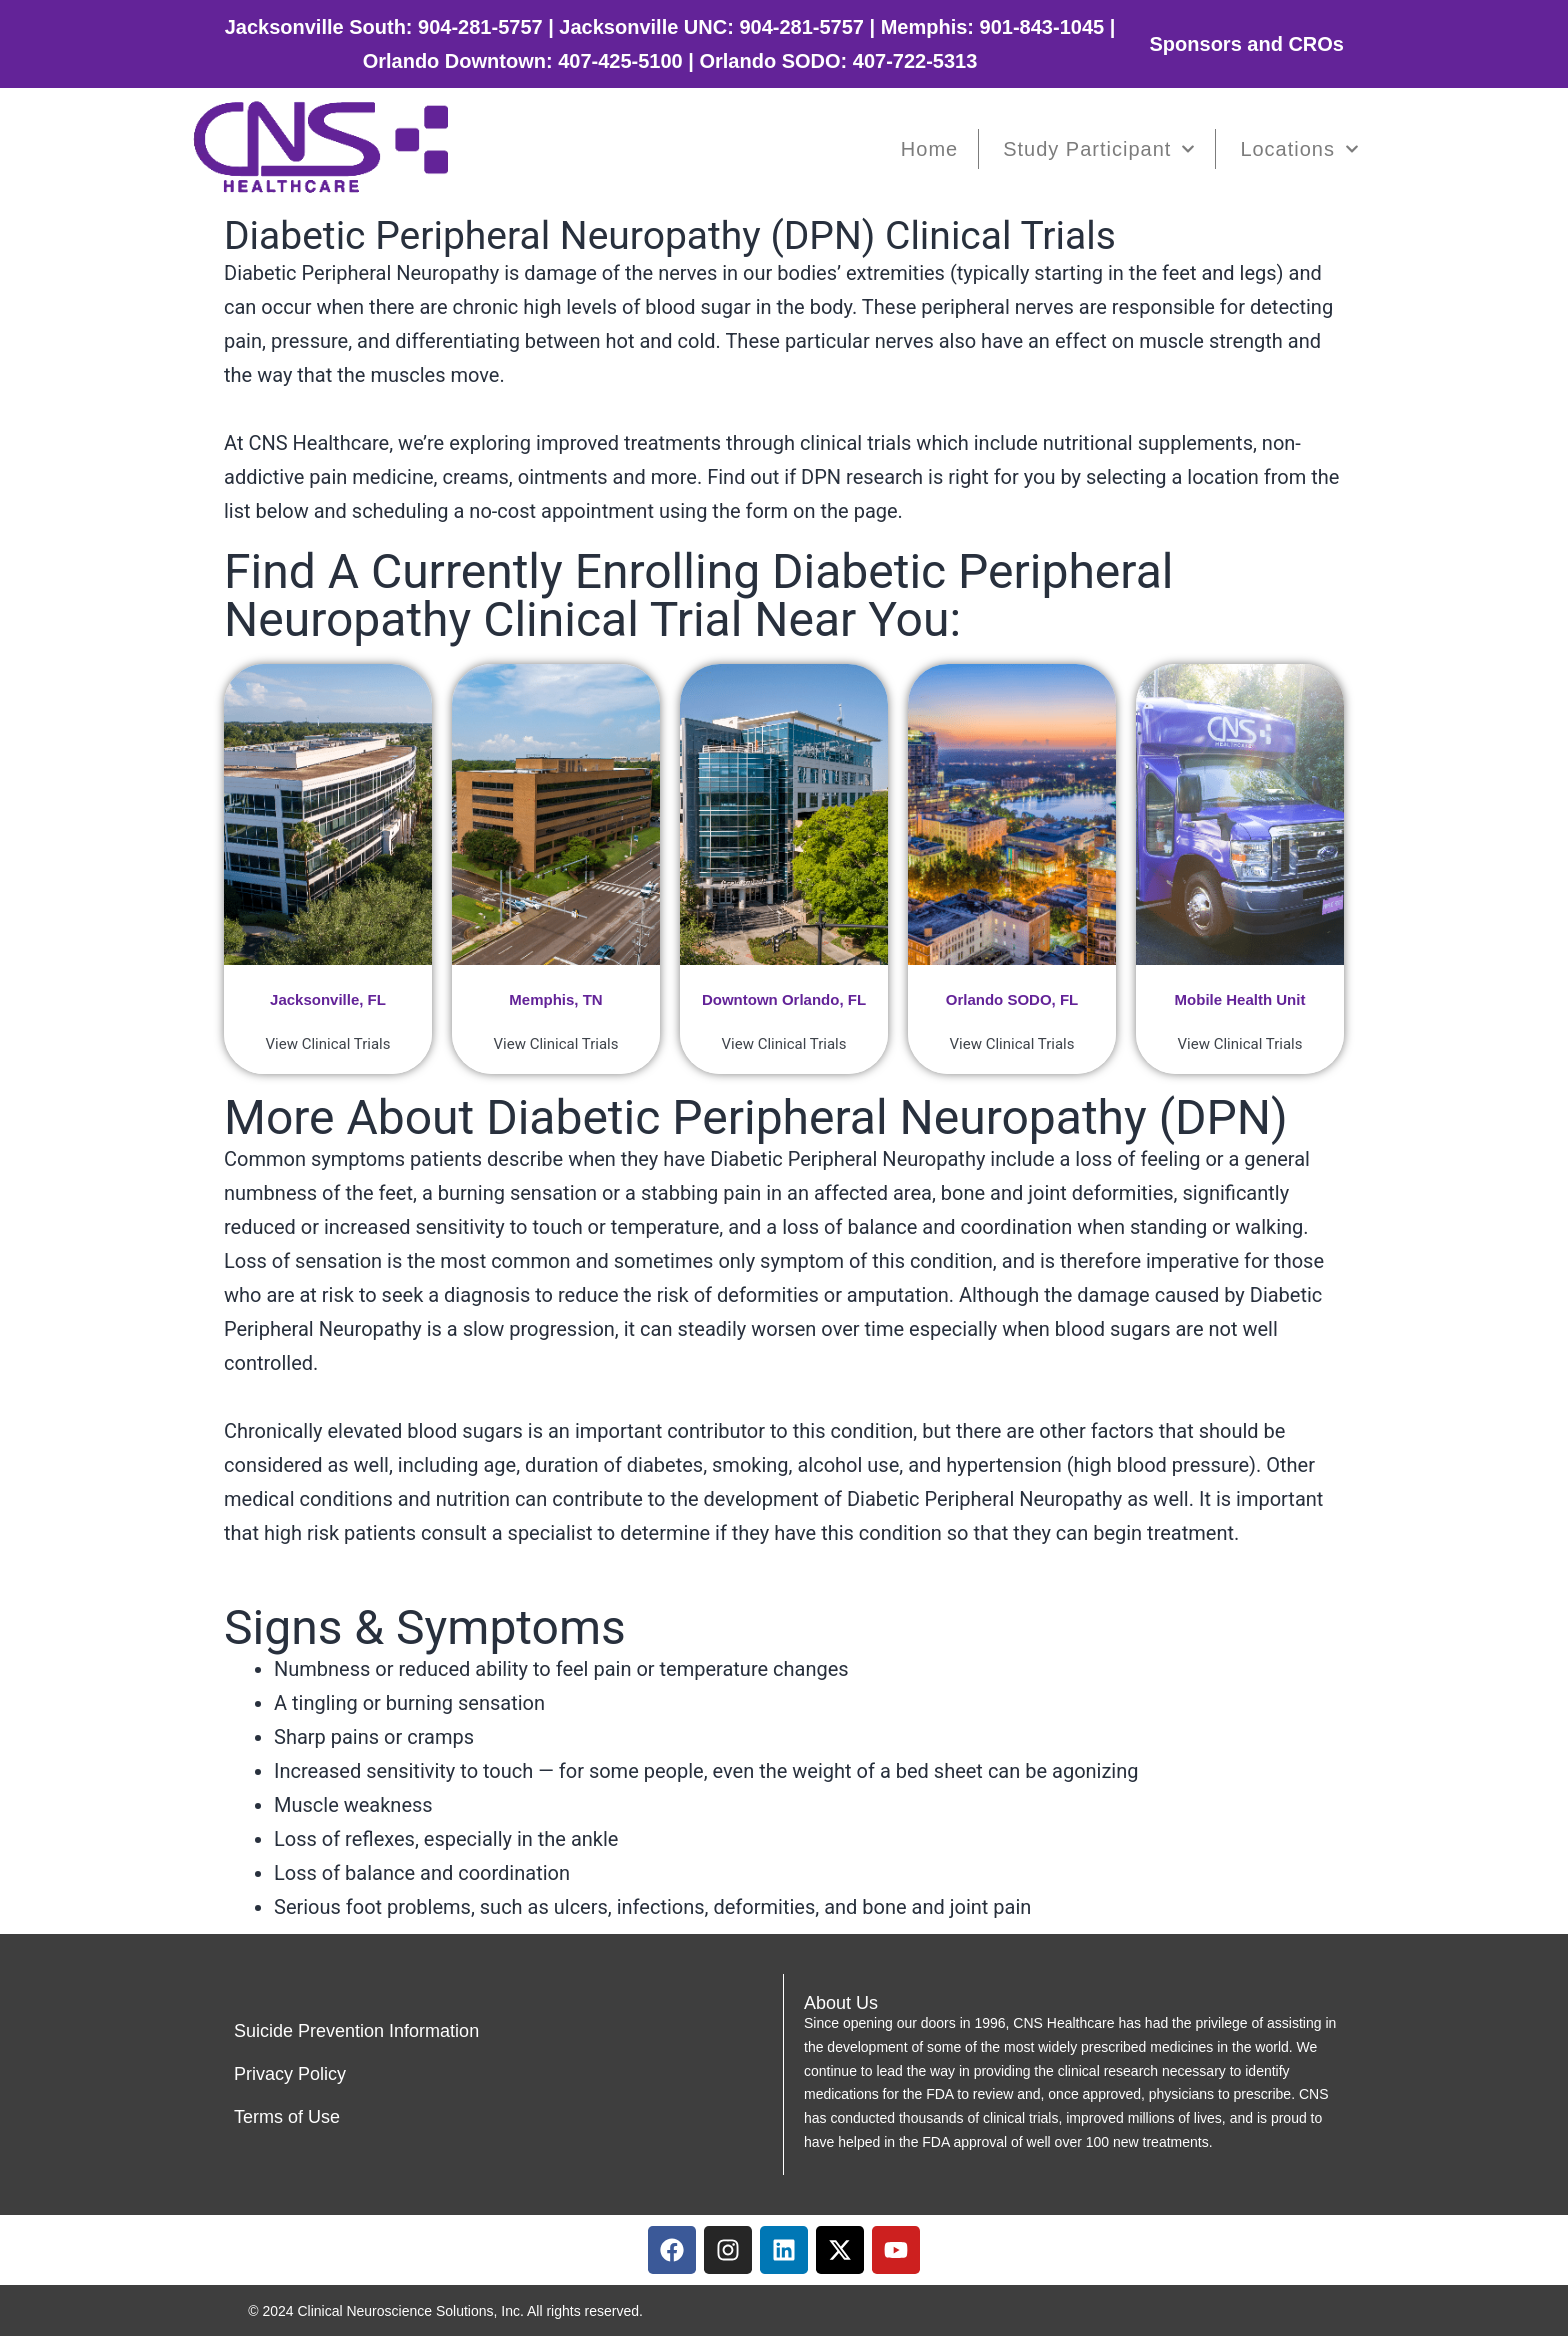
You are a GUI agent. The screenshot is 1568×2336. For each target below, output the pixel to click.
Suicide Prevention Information (356, 2031)
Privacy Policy (290, 2074)
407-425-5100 (620, 61)
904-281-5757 (480, 27)
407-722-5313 (915, 61)
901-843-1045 (1042, 27)
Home (929, 149)
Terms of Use (287, 2117)
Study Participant (1099, 149)
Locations (1299, 149)
